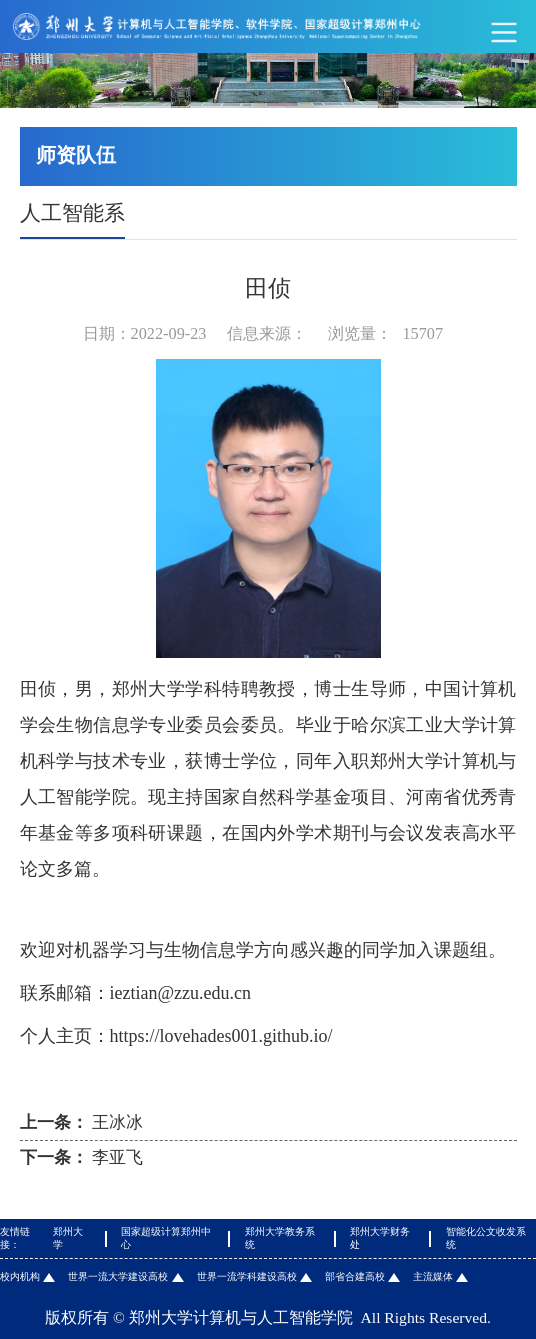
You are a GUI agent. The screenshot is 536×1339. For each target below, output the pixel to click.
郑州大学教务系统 (280, 1238)
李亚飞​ (117, 1157)
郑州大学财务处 (380, 1238)
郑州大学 (68, 1238)
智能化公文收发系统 (486, 1238)
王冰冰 (117, 1122)
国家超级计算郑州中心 (166, 1238)
